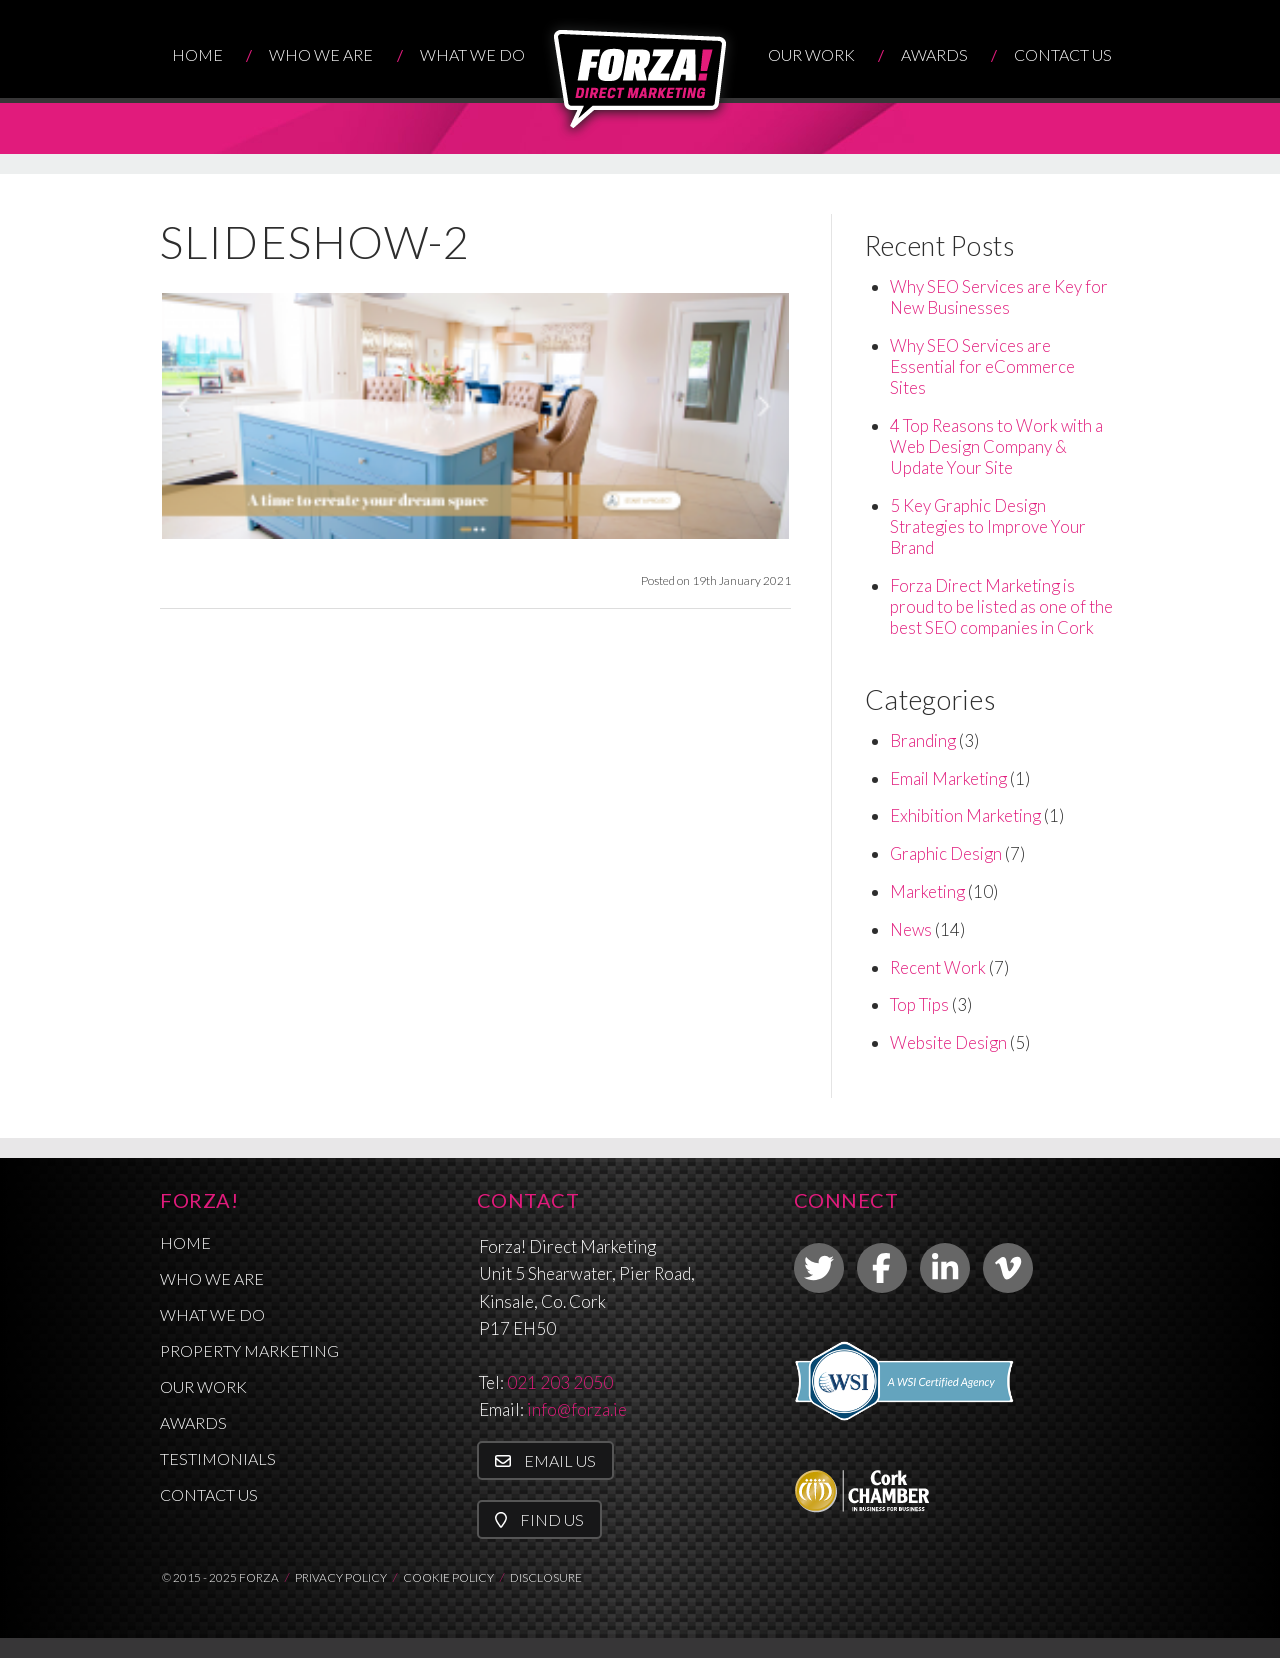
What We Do (472, 54)
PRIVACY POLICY (341, 1577)
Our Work (811, 54)
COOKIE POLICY (448, 1577)
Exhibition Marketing (965, 815)
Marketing (927, 891)
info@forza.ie (577, 1409)
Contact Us (1063, 54)
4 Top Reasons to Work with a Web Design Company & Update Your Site (996, 446)
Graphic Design (946, 853)
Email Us (545, 1460)
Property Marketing (249, 1350)
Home (197, 54)
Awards (934, 54)
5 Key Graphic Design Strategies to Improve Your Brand (988, 526)
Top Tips (919, 1004)
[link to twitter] (819, 1268)
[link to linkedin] (945, 1268)
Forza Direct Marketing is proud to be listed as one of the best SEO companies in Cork (1001, 606)
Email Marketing (948, 778)
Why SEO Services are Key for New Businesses (999, 297)
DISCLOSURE (546, 1577)
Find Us (539, 1519)
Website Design (948, 1042)
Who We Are (321, 54)
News (911, 929)
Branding (923, 740)
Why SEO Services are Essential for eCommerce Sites (982, 366)
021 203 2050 (560, 1382)
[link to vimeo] (1008, 1268)
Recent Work (938, 967)
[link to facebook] (882, 1268)
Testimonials (218, 1458)
